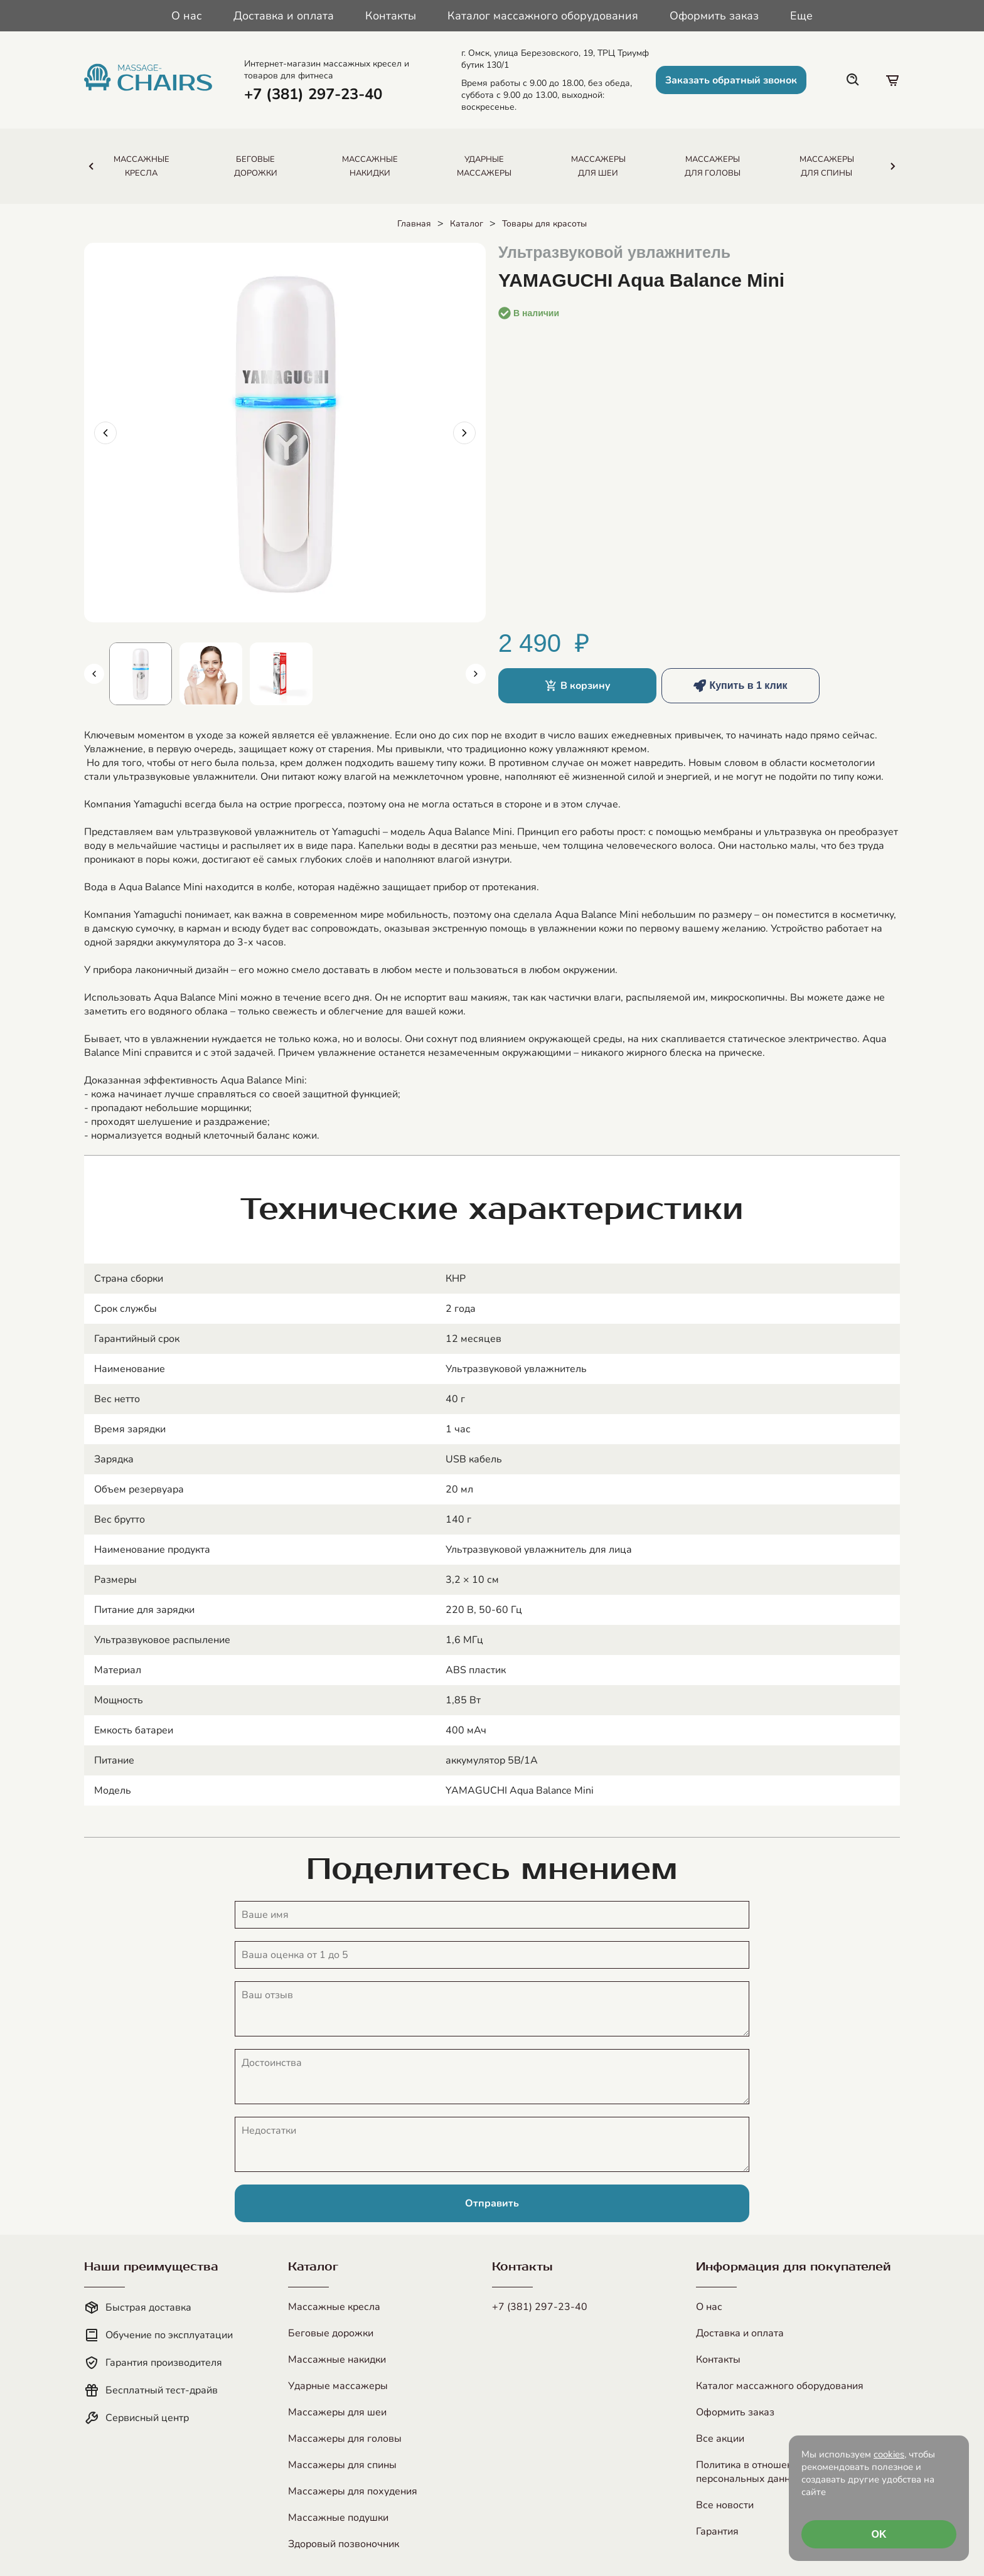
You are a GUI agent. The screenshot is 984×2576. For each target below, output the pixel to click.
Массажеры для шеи (337, 2412)
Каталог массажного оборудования (542, 15)
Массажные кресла (334, 2307)
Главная (414, 224)
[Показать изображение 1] (140, 673)
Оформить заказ (714, 15)
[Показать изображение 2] (210, 673)
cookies (889, 2454)
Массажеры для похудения (352, 2491)
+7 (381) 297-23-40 (539, 2307)
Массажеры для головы (345, 2439)
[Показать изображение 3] (281, 673)
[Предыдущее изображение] (105, 433)
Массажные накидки (337, 2359)
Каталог (466, 224)
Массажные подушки (338, 2518)
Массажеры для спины (342, 2465)
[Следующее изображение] (464, 433)
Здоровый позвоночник (343, 2544)
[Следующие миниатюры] (476, 674)
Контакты (390, 15)
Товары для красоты (544, 224)
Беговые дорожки (330, 2333)
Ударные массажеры (338, 2386)
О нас (186, 15)
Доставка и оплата (283, 15)
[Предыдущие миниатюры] (94, 674)
